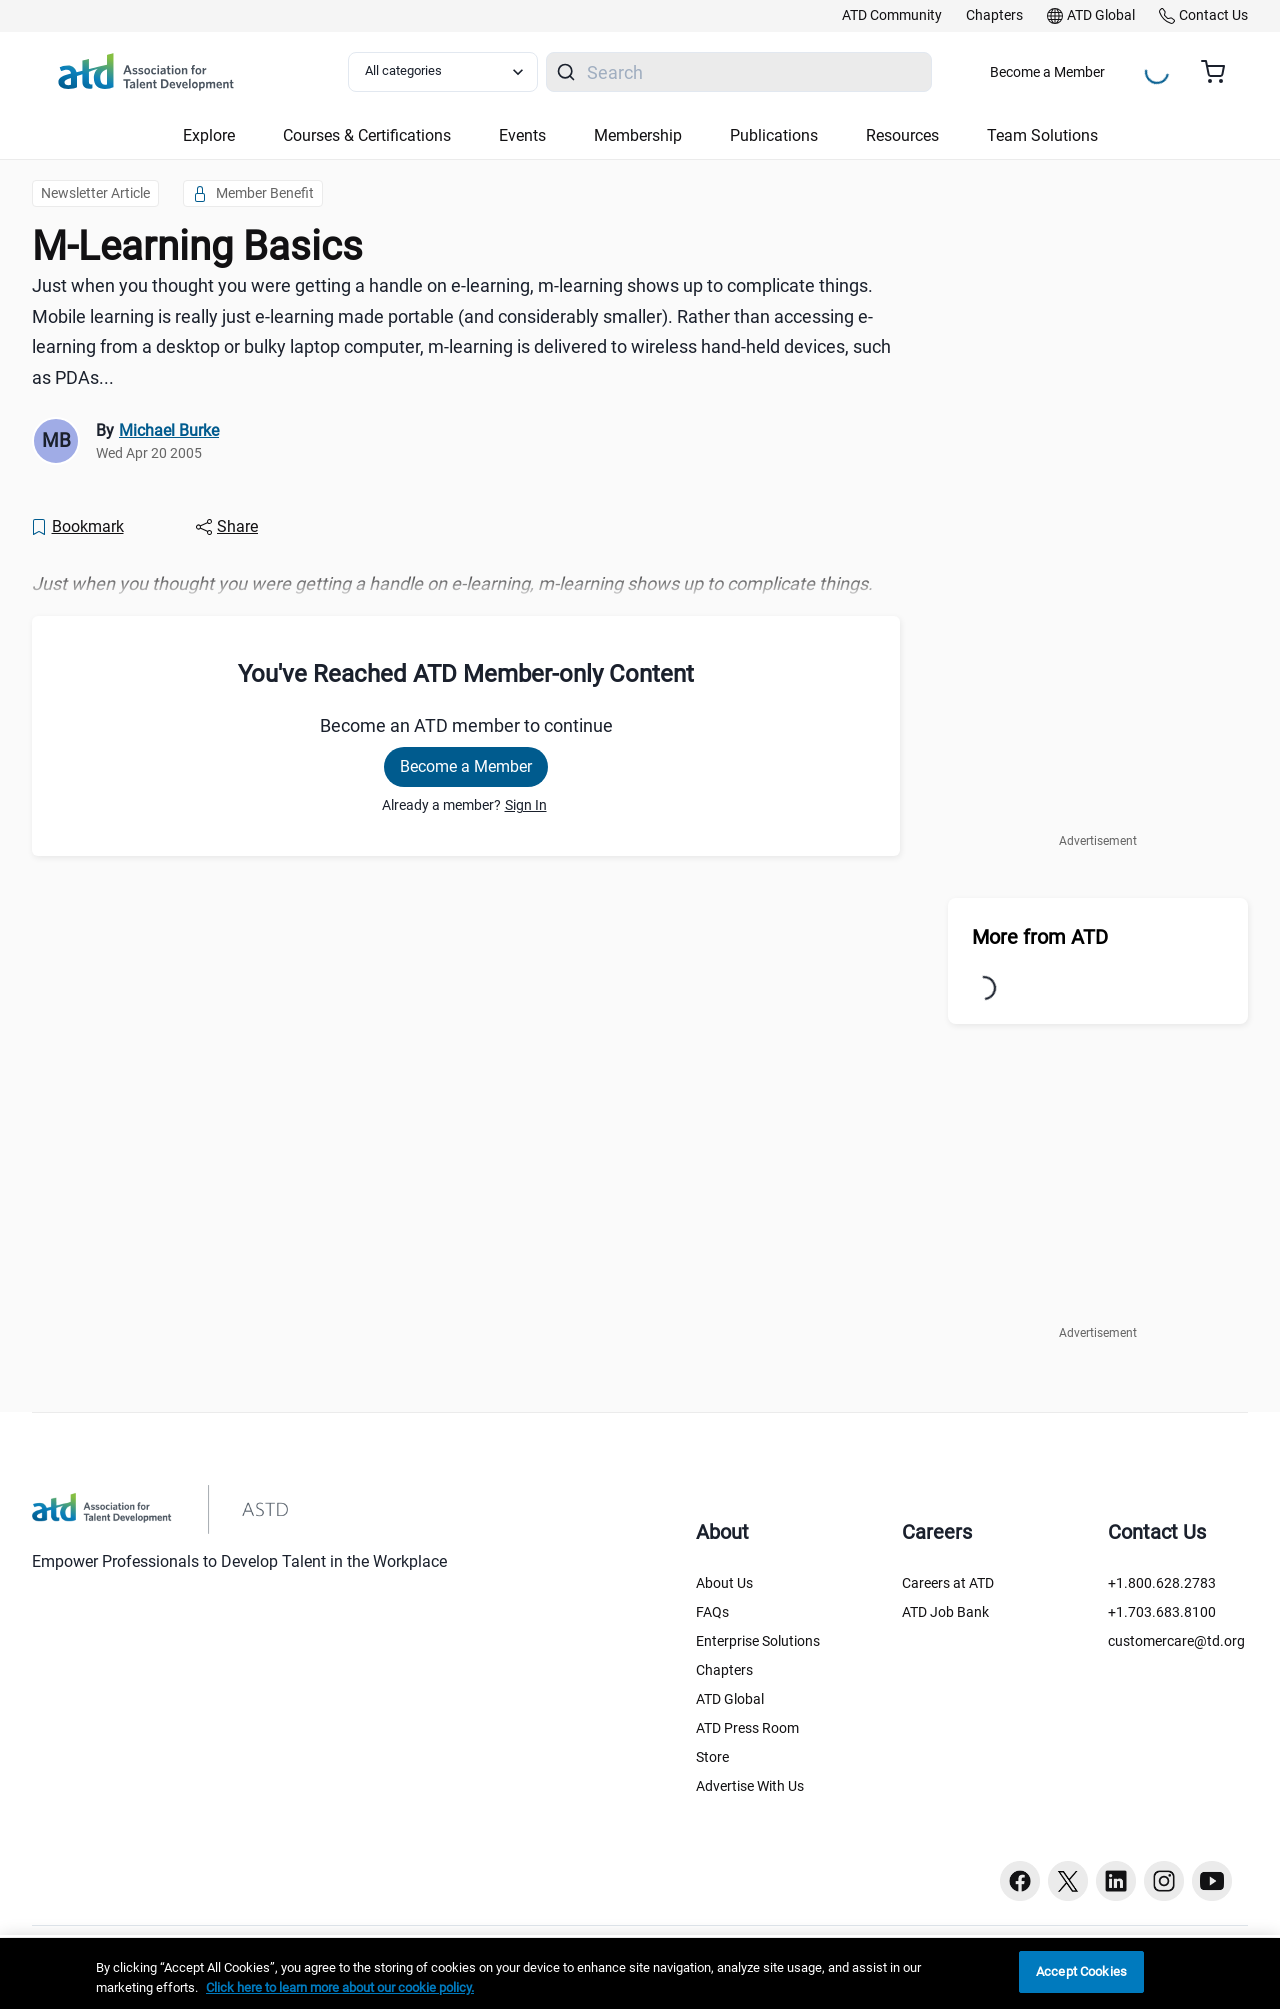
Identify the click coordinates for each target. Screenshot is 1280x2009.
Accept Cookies (1081, 1971)
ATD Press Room (747, 1728)
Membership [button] (638, 135)
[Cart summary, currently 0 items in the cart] (1220, 72)
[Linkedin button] (1116, 1881)
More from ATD (1040, 937)
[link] (892, 16)
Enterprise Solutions (758, 1641)
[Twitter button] (1068, 1881)
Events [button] (522, 135)
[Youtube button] (1212, 1881)
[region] (640, 1973)
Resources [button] (902, 135)
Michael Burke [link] (169, 430)
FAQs (712, 1612)
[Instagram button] (1164, 1881)
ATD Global (730, 1699)
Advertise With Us (750, 1786)
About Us (724, 1583)
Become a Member (1047, 72)
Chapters (724, 1670)
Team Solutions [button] (1042, 135)
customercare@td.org (1176, 1641)
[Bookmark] (77, 527)
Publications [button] (774, 135)
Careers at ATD (948, 1583)
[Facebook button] (1020, 1881)
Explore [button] (209, 135)
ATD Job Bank (945, 1612)
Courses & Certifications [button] (367, 135)
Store (712, 1757)
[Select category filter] (443, 72)
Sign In (526, 805)
